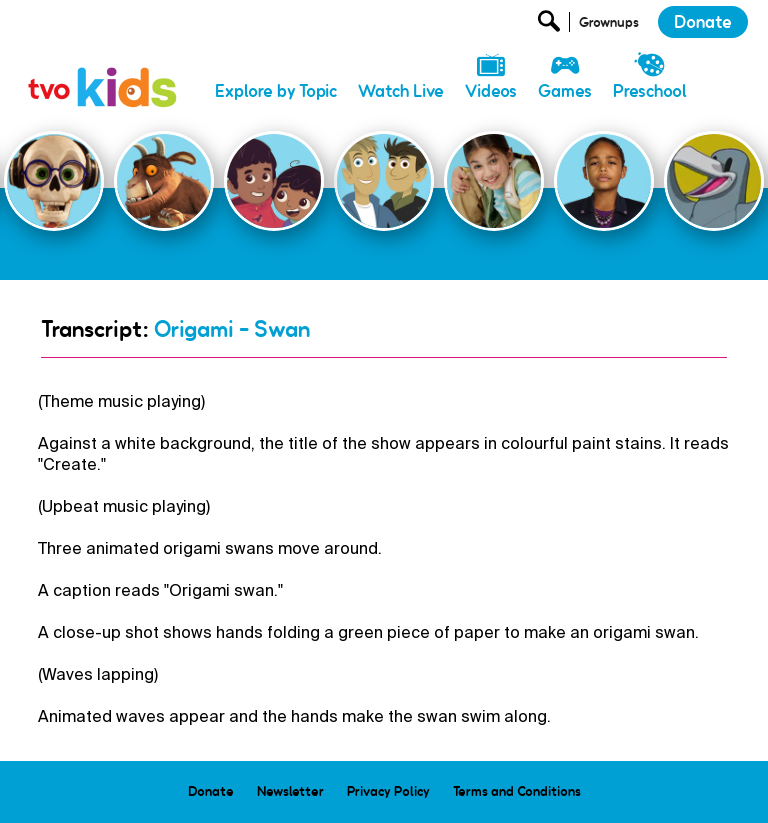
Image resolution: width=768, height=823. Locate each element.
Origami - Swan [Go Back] (232, 329)
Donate (703, 22)
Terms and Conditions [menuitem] (517, 791)
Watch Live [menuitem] (401, 91)
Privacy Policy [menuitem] (388, 791)
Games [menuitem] (565, 91)
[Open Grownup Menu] (607, 26)
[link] (103, 65)
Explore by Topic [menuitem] (276, 91)
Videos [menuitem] (491, 91)
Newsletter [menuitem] (290, 791)
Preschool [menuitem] (650, 91)
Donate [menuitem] (211, 791)
